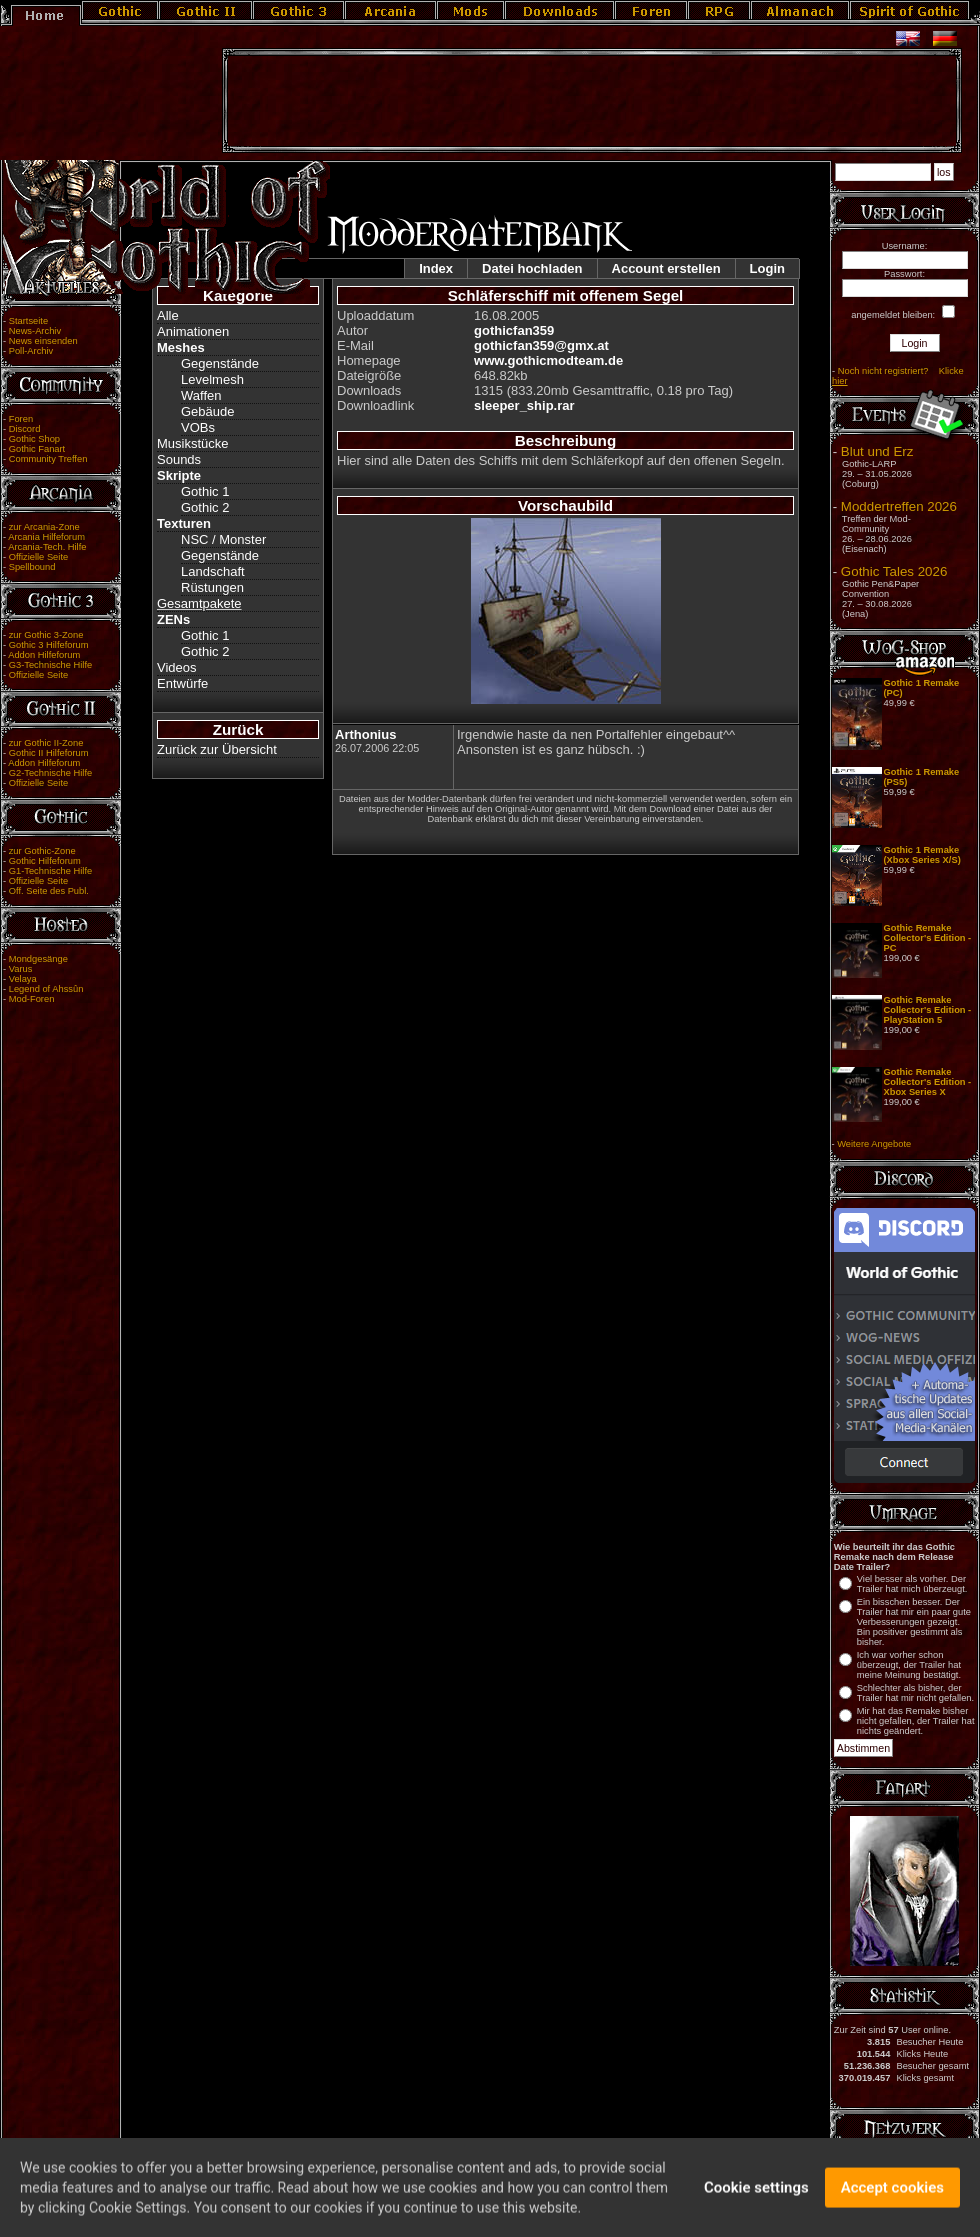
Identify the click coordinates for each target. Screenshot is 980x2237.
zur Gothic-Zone (42, 851)
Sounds (179, 459)
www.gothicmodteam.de (548, 360)
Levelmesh (212, 379)
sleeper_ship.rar (524, 405)
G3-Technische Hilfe (50, 665)
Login (767, 268)
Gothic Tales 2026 (894, 571)
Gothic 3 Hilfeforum (49, 645)
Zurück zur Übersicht (217, 749)
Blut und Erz (877, 451)
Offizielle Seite (38, 557)
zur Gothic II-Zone (46, 743)
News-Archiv (35, 331)
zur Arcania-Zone (44, 527)
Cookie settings (756, 2192)
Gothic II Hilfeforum (49, 753)
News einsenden (43, 341)
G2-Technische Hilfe (50, 773)
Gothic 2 (205, 507)
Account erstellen (666, 268)
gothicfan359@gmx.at (541, 345)
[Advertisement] (592, 101)
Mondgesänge (38, 959)
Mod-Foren (32, 999)
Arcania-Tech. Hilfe (47, 547)
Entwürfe (182, 683)
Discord (25, 429)
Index (436, 268)
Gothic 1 (205, 491)
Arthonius (365, 734)
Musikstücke (193, 443)
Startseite (28, 321)
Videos (177, 667)
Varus (21, 969)
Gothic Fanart (37, 449)
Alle (168, 315)
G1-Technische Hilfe (50, 871)
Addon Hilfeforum (44, 655)
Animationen (193, 331)
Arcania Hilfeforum (46, 537)
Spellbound (32, 567)
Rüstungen (212, 587)
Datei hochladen (532, 268)
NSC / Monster (223, 539)
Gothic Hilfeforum (45, 861)
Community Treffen (48, 459)
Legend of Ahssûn (46, 989)
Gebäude (208, 411)
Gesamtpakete (199, 603)
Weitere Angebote (874, 1144)
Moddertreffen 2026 (899, 506)
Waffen (201, 395)
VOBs (198, 427)
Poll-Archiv (31, 351)
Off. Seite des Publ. (49, 891)
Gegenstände (220, 363)
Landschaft (213, 571)
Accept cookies (892, 2192)
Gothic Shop (34, 439)
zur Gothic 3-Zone (46, 635)
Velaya (23, 979)
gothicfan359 (514, 330)
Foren (21, 419)
